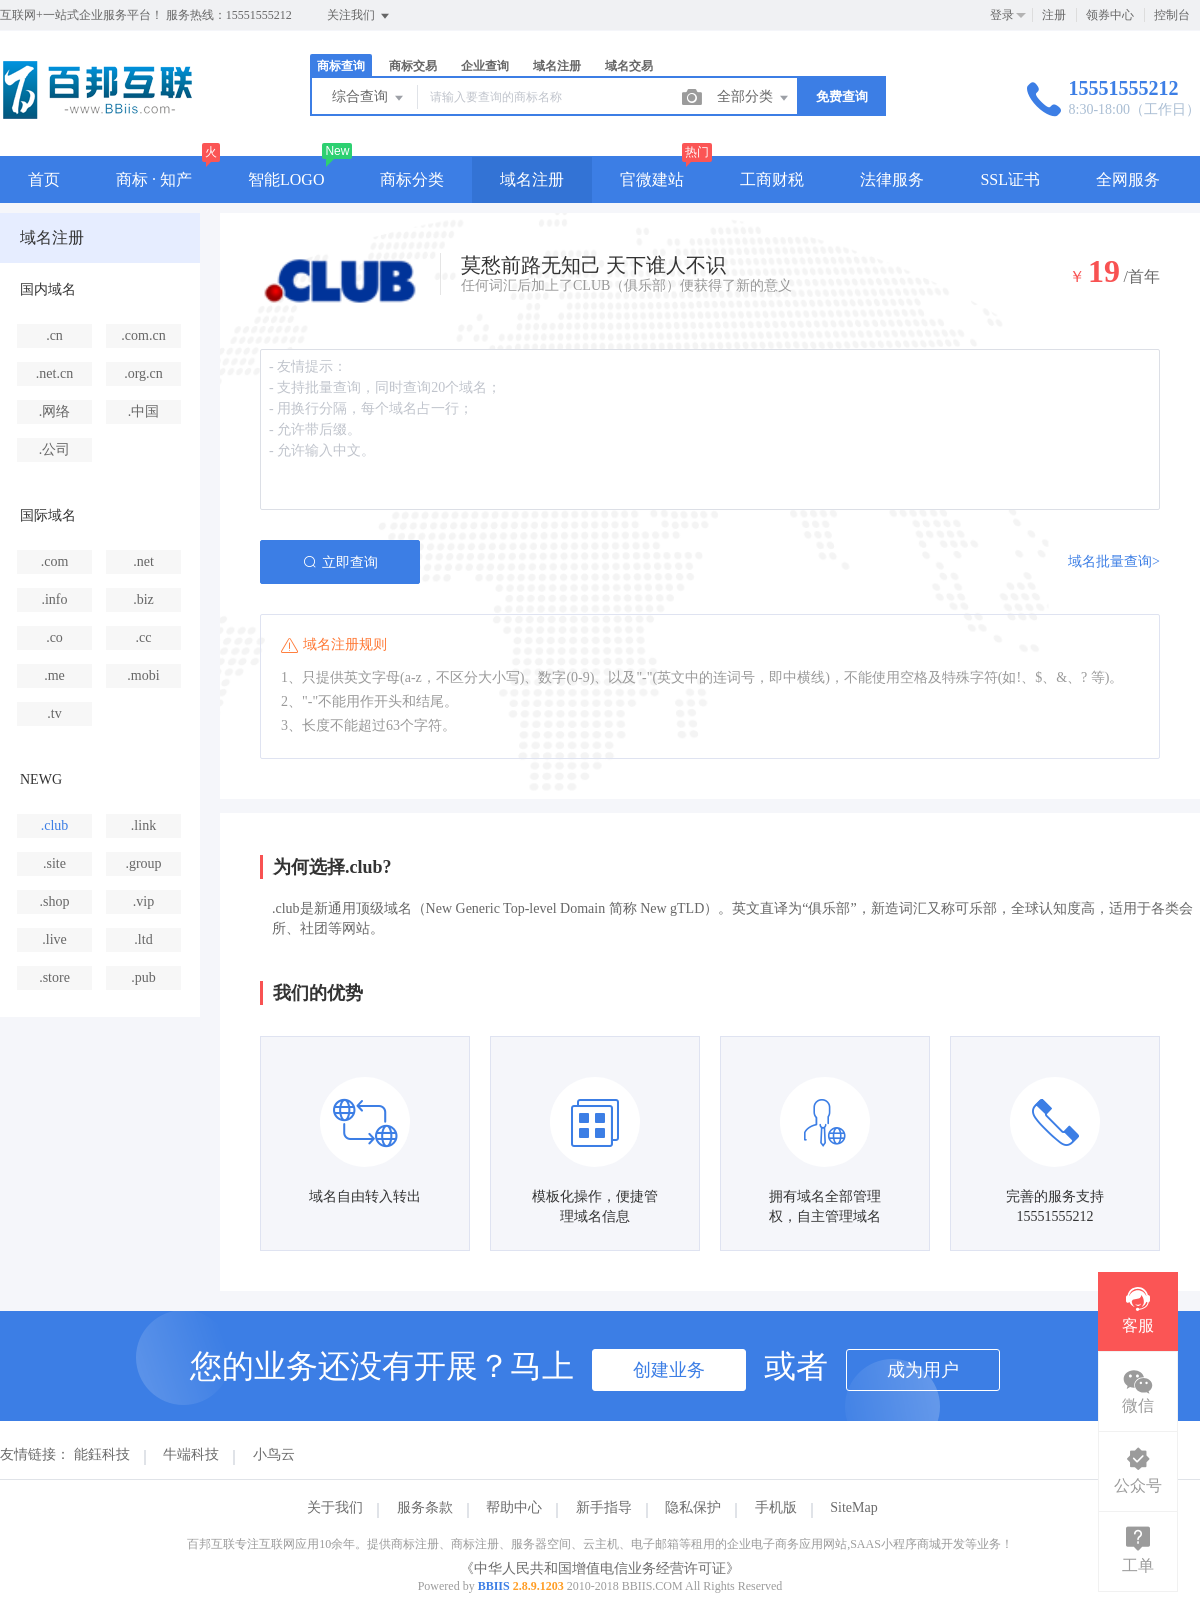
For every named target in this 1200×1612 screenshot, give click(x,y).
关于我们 (335, 1507)
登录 (1002, 15)
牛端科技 (191, 1454)
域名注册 (557, 66)
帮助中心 (514, 1507)
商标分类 (412, 179)
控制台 (1172, 15)
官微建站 (652, 179)
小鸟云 (274, 1454)
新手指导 (604, 1507)
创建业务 (669, 1370)
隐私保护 (693, 1507)
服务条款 (425, 1507)
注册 (1054, 15)
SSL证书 (1010, 179)
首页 (44, 179)
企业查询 (485, 66)
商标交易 (413, 66)
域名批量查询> (1114, 561)
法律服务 (892, 179)
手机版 (776, 1507)
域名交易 (629, 66)
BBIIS (494, 1586)
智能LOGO (286, 179)
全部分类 (754, 98)
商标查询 (341, 66)
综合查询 (369, 98)
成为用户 (923, 1370)
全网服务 (1128, 179)
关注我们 (359, 16)
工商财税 (772, 179)
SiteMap (853, 1507)
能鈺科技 (102, 1454)
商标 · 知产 (154, 179)
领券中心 (1110, 15)
